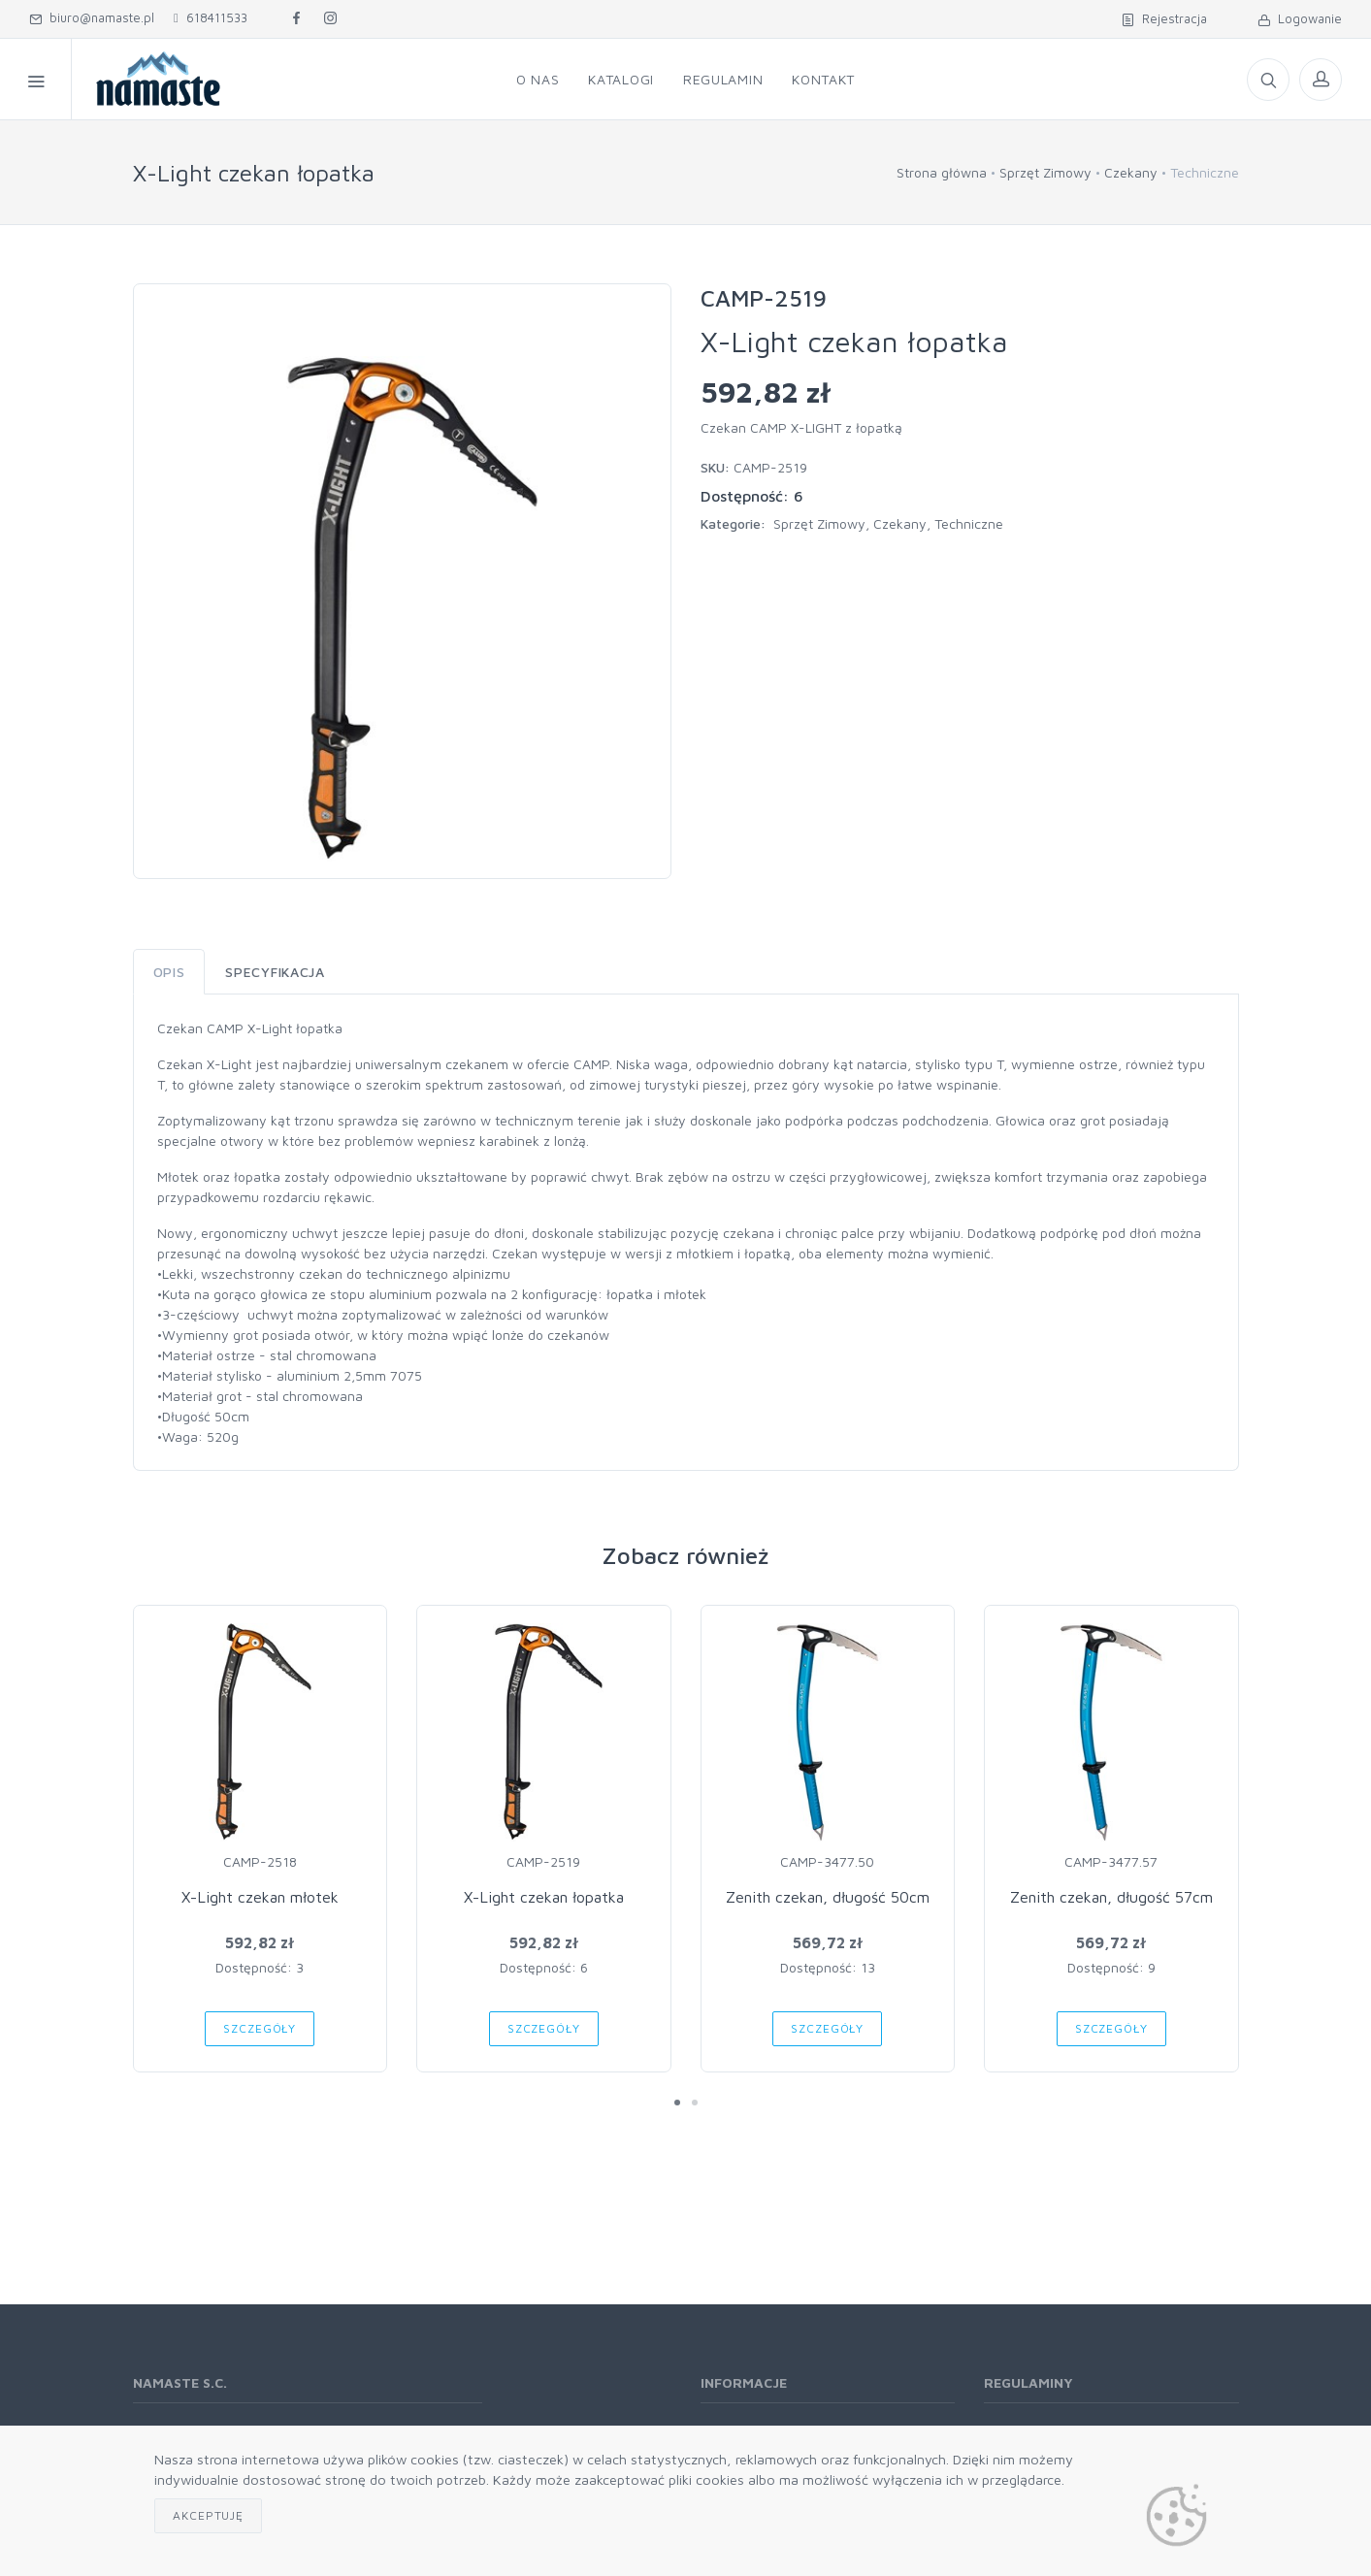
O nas (538, 79)
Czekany (1131, 172)
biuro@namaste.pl (91, 17)
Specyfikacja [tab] (274, 971)
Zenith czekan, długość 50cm (828, 1897)
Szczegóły (259, 2028)
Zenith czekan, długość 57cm (1111, 1897)
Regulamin (723, 79)
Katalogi (621, 79)
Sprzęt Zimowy (1045, 172)
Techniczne (968, 523)
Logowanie (1299, 18)
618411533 (210, 17)
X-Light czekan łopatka (544, 1897)
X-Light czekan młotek (260, 1897)
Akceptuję (208, 2515)
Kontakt (823, 79)
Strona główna (942, 172)
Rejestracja (1164, 18)
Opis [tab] (169, 971)
